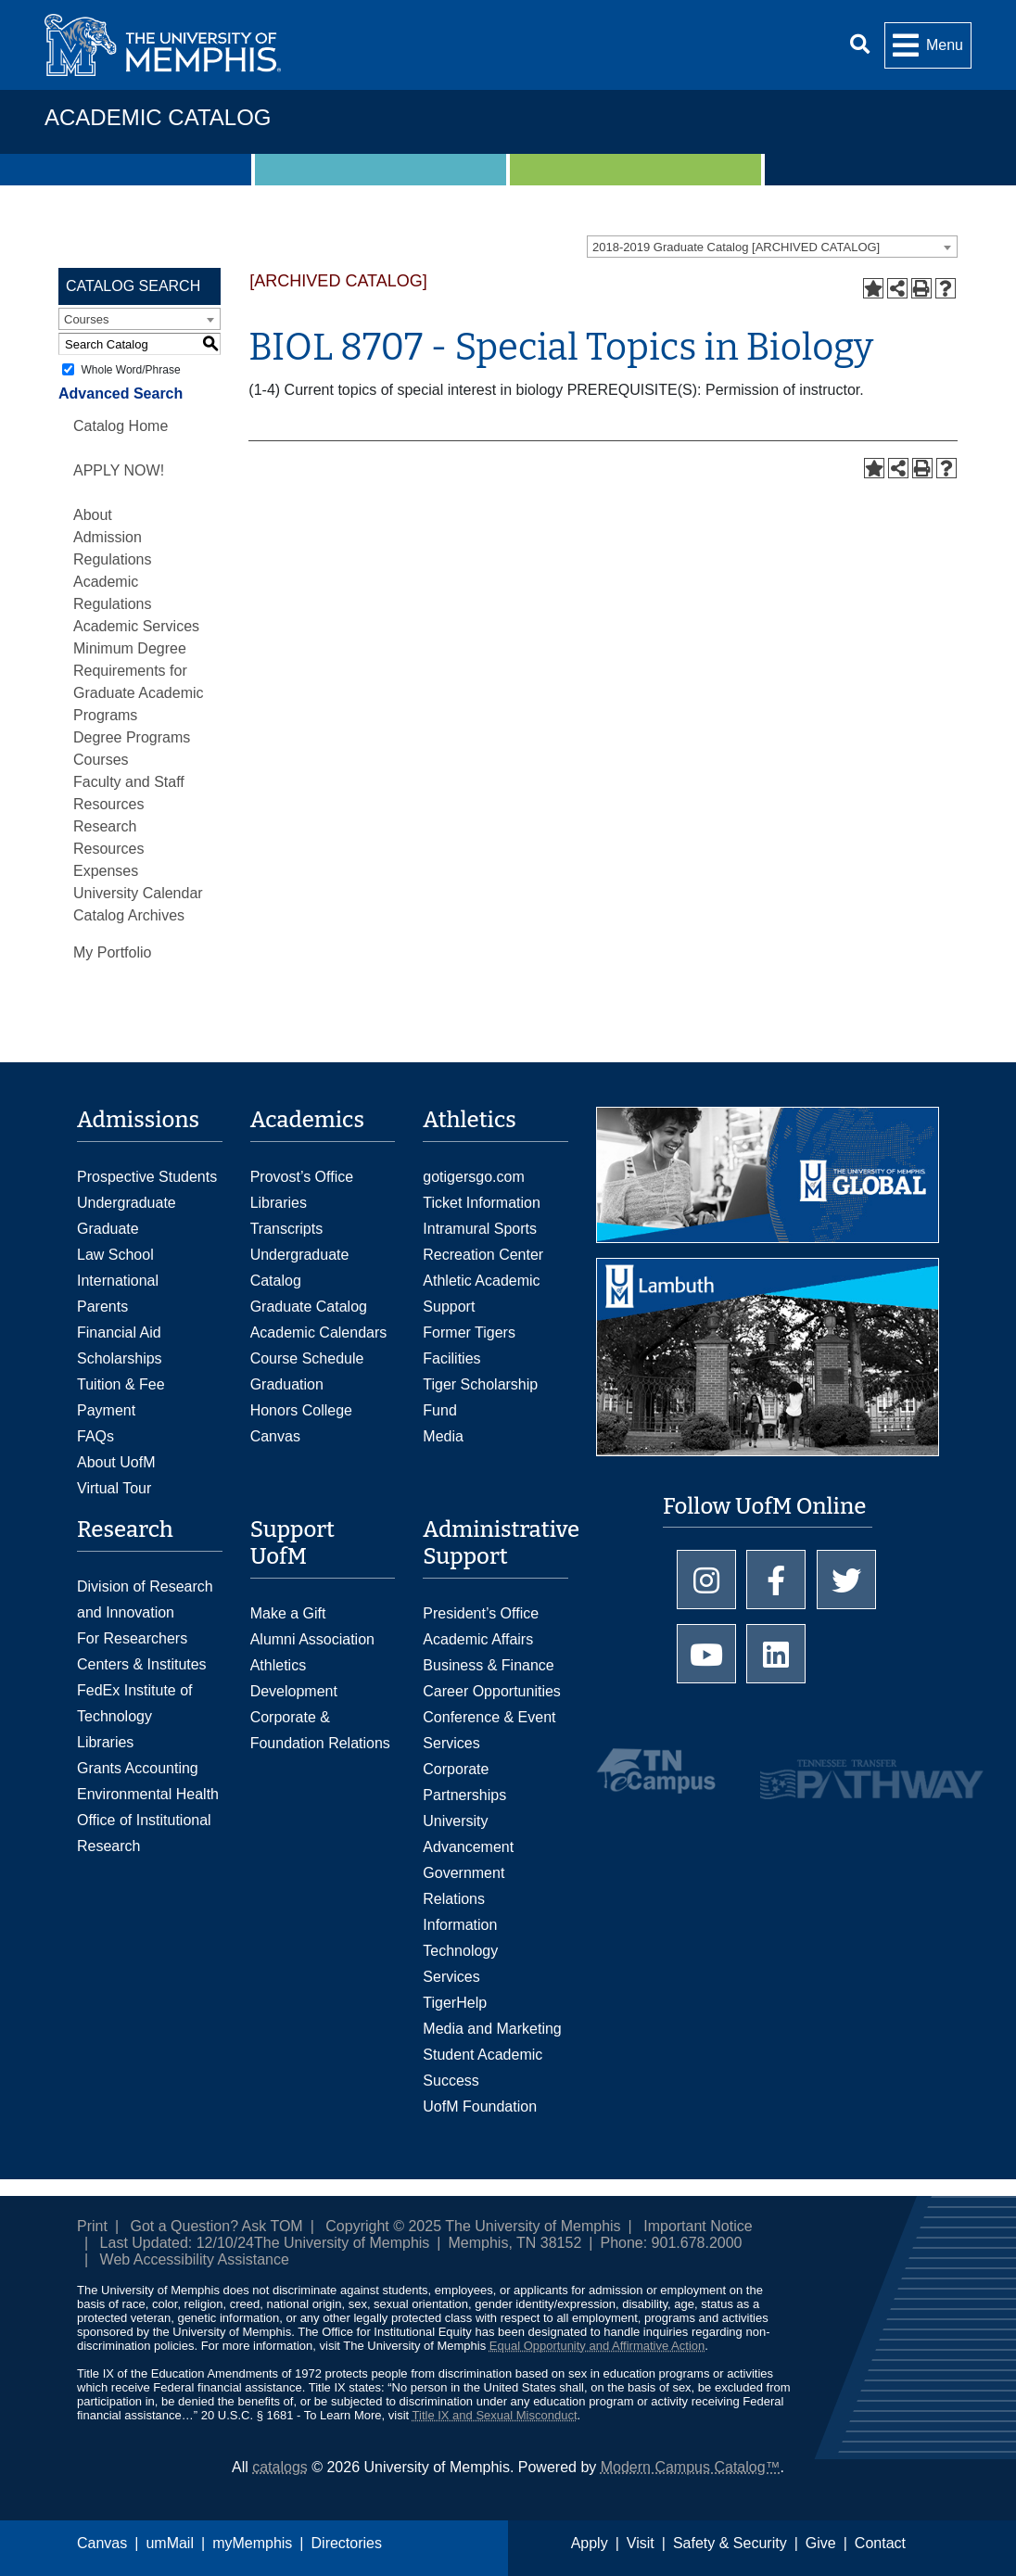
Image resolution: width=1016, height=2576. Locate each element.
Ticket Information (481, 1203)
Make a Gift (288, 1613)
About (92, 515)
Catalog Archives (128, 915)
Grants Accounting (137, 1768)
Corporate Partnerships (464, 1782)
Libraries (278, 1203)
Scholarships (119, 1358)
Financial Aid (119, 1332)
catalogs (280, 2467)
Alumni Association (312, 1639)
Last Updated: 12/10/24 (177, 2243)
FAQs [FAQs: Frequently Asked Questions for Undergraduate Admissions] (95, 1436)
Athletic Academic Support (481, 1293)
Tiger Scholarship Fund (480, 1397)
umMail (170, 2543)
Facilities (451, 1358)
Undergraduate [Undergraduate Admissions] (126, 1203)
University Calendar (138, 893)
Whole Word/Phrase (130, 369)
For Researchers (132, 1638)
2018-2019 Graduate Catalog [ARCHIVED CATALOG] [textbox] (736, 247)
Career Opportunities (492, 1691)
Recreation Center (483, 1255)
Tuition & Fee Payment (121, 1397)
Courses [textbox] (86, 319)
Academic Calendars (318, 1332)
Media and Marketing (492, 2029)
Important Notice (697, 2226)
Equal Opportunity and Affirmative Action (597, 2346)
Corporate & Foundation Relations (320, 1730)
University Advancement (468, 1834)
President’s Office (481, 1613)
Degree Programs (131, 737)
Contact (880, 2543)
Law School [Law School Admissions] (115, 1255)
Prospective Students (147, 1177)
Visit (640, 2543)
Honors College (301, 1410)
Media (443, 1436)
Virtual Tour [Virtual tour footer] (114, 1488)
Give (821, 2543)
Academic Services (136, 626)
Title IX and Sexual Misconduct (495, 2415)
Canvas (102, 2543)
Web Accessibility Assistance (194, 2259)
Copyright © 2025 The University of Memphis (472, 2226)
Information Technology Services (460, 1951)
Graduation (287, 1384)
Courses (101, 760)
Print (92, 2226)
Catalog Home (120, 426)
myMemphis (252, 2543)
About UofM (116, 1462)
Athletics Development (293, 1678)
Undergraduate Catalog (299, 1267)
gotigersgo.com (473, 1177)
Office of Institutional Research (144, 1833)
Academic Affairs (478, 1639)
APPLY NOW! (118, 470)
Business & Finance (488, 1665)
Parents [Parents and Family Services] (102, 1306)
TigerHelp (455, 2003)
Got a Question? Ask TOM (217, 2226)
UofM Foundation (480, 2106)
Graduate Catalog (308, 1306)
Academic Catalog (157, 117)
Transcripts (287, 1229)
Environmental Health (148, 1794)
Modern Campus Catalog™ (691, 2467)
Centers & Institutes (142, 1664)
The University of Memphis (341, 2243)
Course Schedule (307, 1358)
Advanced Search (120, 393)
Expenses (105, 871)
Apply (589, 2543)
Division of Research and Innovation (145, 1599)
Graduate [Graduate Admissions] (108, 1229)
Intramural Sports (480, 1229)
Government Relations (463, 1886)
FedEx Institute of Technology (135, 1703)
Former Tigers (469, 1332)
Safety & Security (730, 2543)
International (118, 1280)
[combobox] (772, 246)
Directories (346, 2543)
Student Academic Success (482, 2067)
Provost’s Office (301, 1177)
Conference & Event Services (489, 1730)
